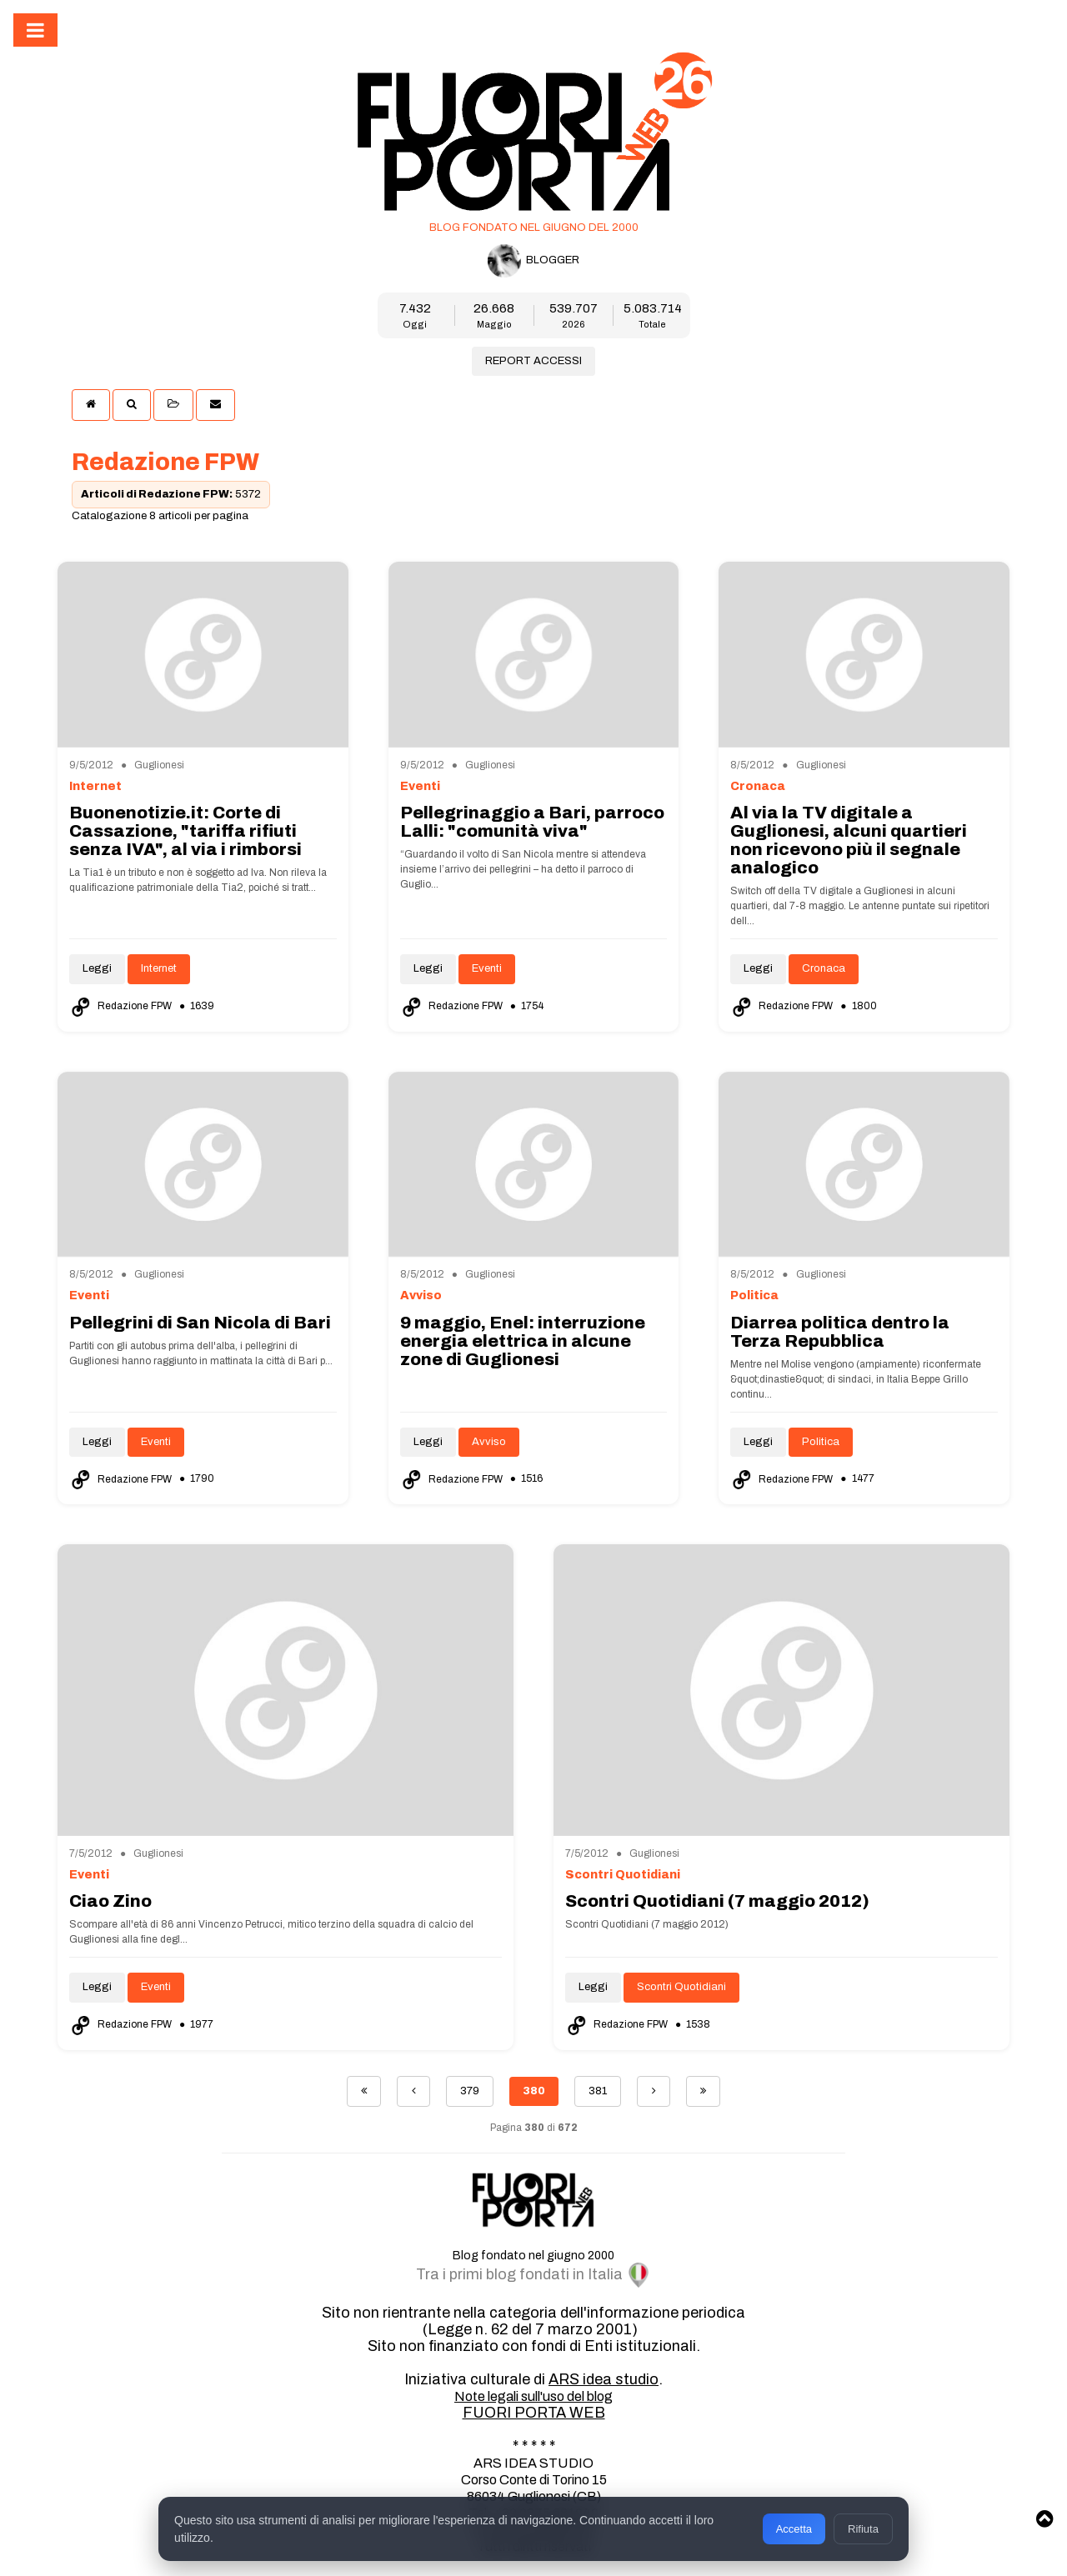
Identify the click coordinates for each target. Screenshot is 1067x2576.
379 (469, 2091)
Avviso (489, 1442)
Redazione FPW (121, 1006)
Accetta (793, 2526)
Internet (159, 968)
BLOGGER (533, 261)
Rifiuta (862, 2526)
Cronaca (823, 968)
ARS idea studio (604, 2379)
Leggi (97, 968)
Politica (820, 1442)
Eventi (487, 968)
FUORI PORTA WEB (534, 2412)
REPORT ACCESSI (533, 361)
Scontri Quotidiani (681, 1987)
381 (598, 2091)
